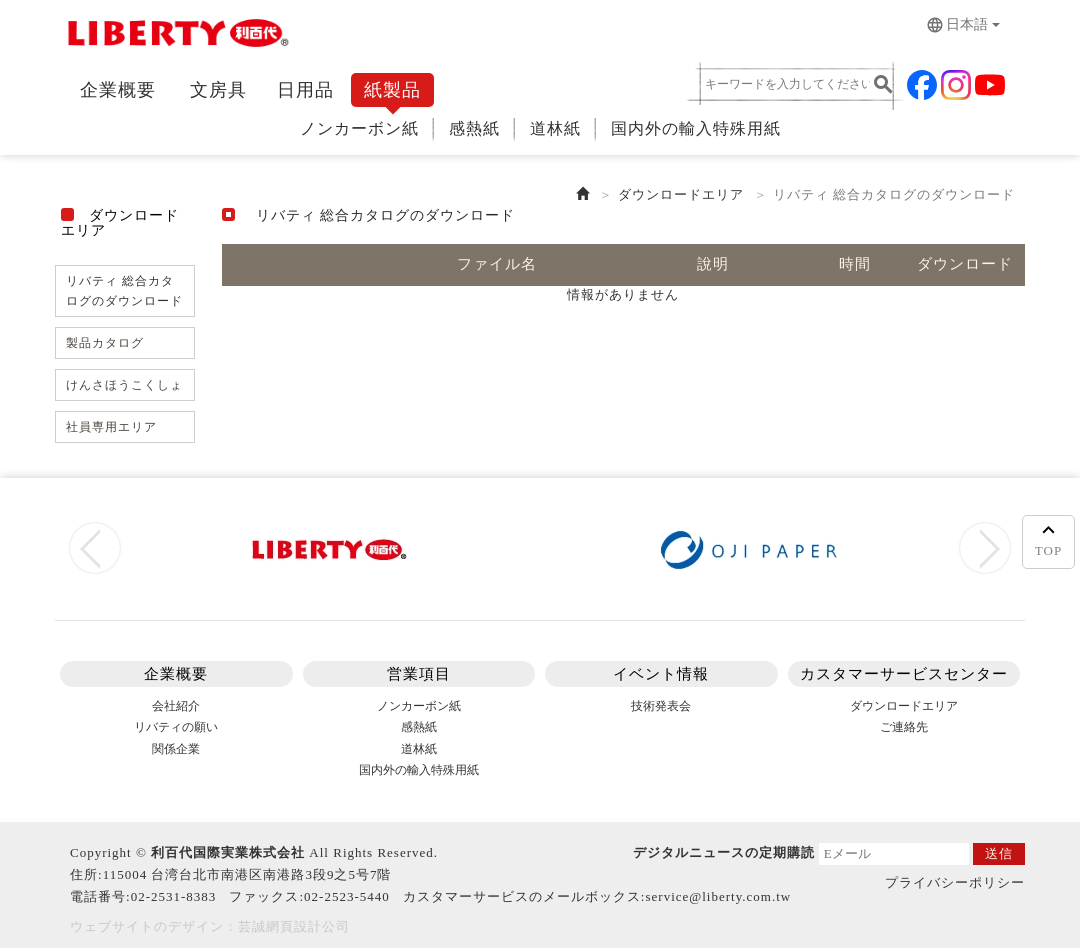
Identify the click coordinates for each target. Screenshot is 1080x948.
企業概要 (118, 90)
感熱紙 (474, 128)
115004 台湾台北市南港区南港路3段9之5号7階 (247, 874)
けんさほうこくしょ (124, 385)
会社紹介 (176, 706)
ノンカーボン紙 (359, 128)
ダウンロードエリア (681, 194)
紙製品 (392, 90)
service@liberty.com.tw (718, 896)
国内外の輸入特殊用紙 (696, 128)
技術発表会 (661, 706)
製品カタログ (105, 343)
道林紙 (555, 128)
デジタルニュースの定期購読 (724, 852)
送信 (999, 853)
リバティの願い (176, 727)
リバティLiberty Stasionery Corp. (175, 37)
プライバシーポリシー (955, 882)
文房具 (218, 90)
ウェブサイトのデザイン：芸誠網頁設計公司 (210, 926)
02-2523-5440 (347, 896)
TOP (1048, 538)
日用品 (305, 90)
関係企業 (176, 749)
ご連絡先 (904, 727)
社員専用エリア (111, 427)
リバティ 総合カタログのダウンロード (124, 291)
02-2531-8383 (174, 896)
